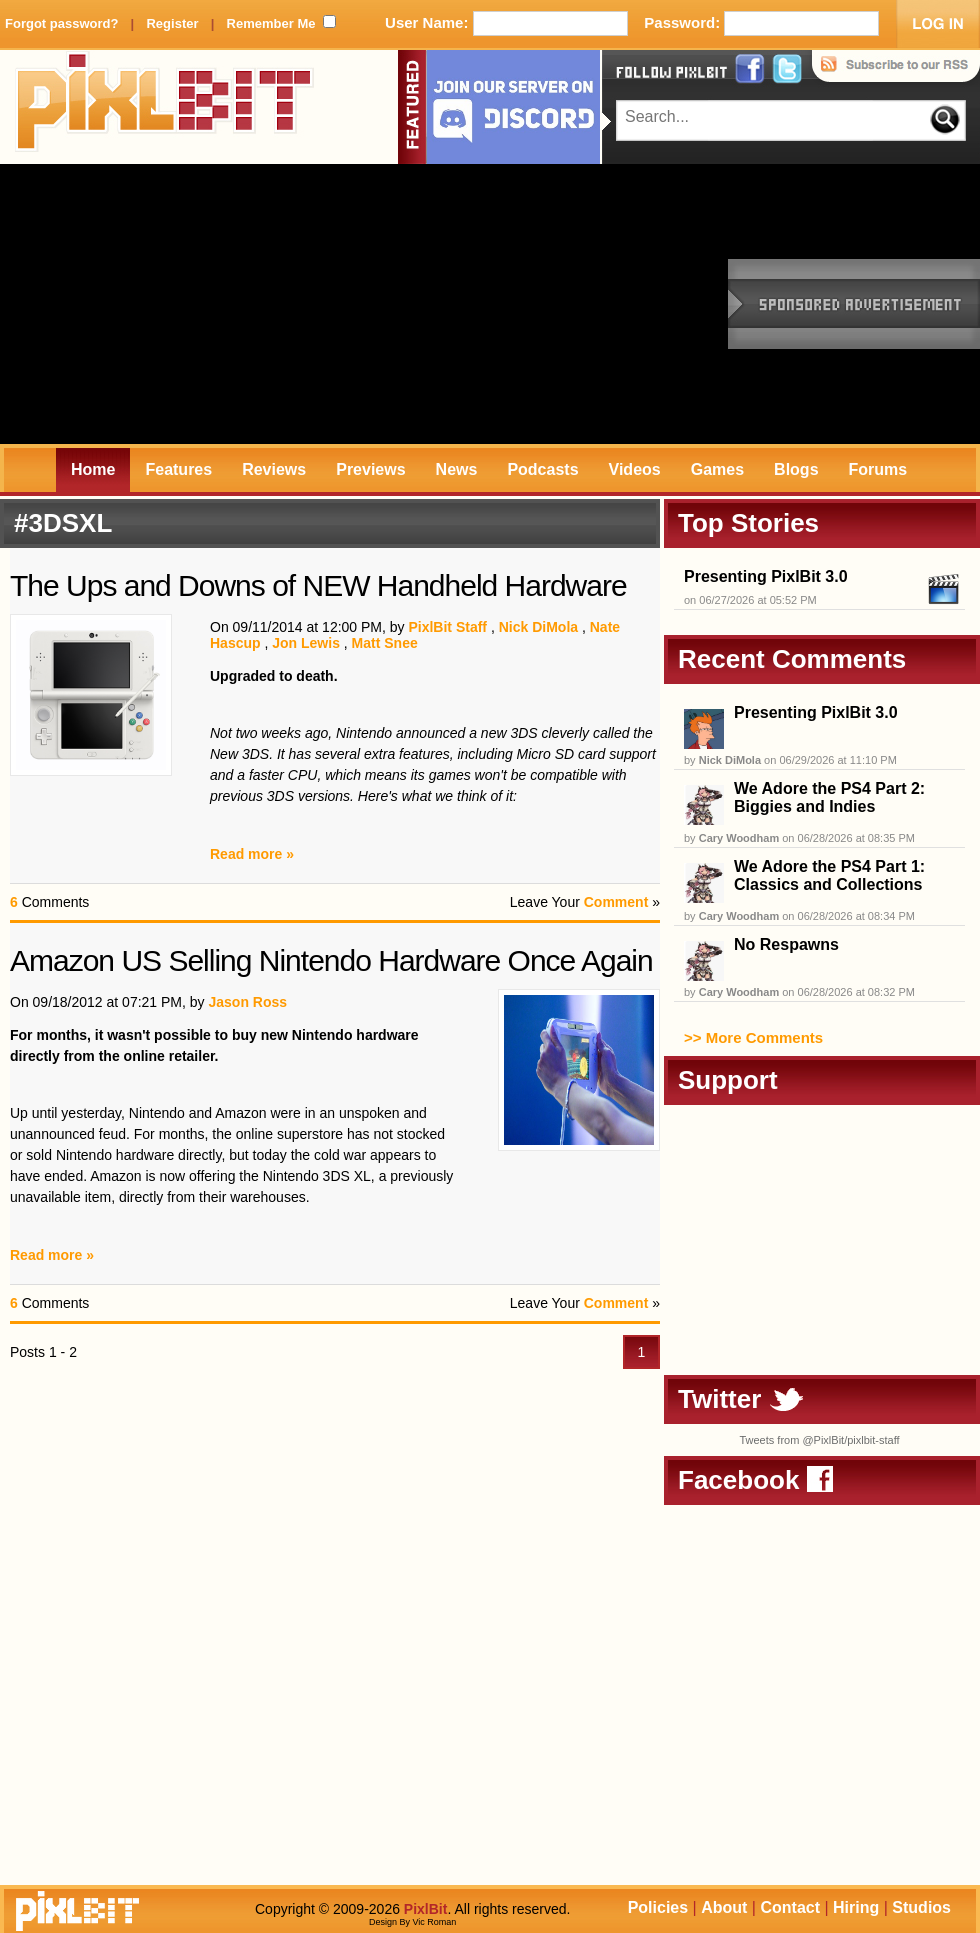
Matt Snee (385, 643)
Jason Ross (247, 1002)
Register (172, 23)
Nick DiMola (538, 627)
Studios (921, 1907)
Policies (658, 1907)
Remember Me (271, 23)
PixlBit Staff (447, 627)
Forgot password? (61, 23)
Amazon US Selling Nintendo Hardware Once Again (331, 960)
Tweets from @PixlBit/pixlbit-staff (819, 1440)
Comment (616, 902)
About (724, 1907)
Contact (790, 1907)
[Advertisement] (332, 304)
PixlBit (165, 107)
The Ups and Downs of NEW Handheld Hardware (318, 585)
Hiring (856, 1907)
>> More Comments (753, 1037)
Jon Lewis (306, 643)
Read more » (252, 854)
